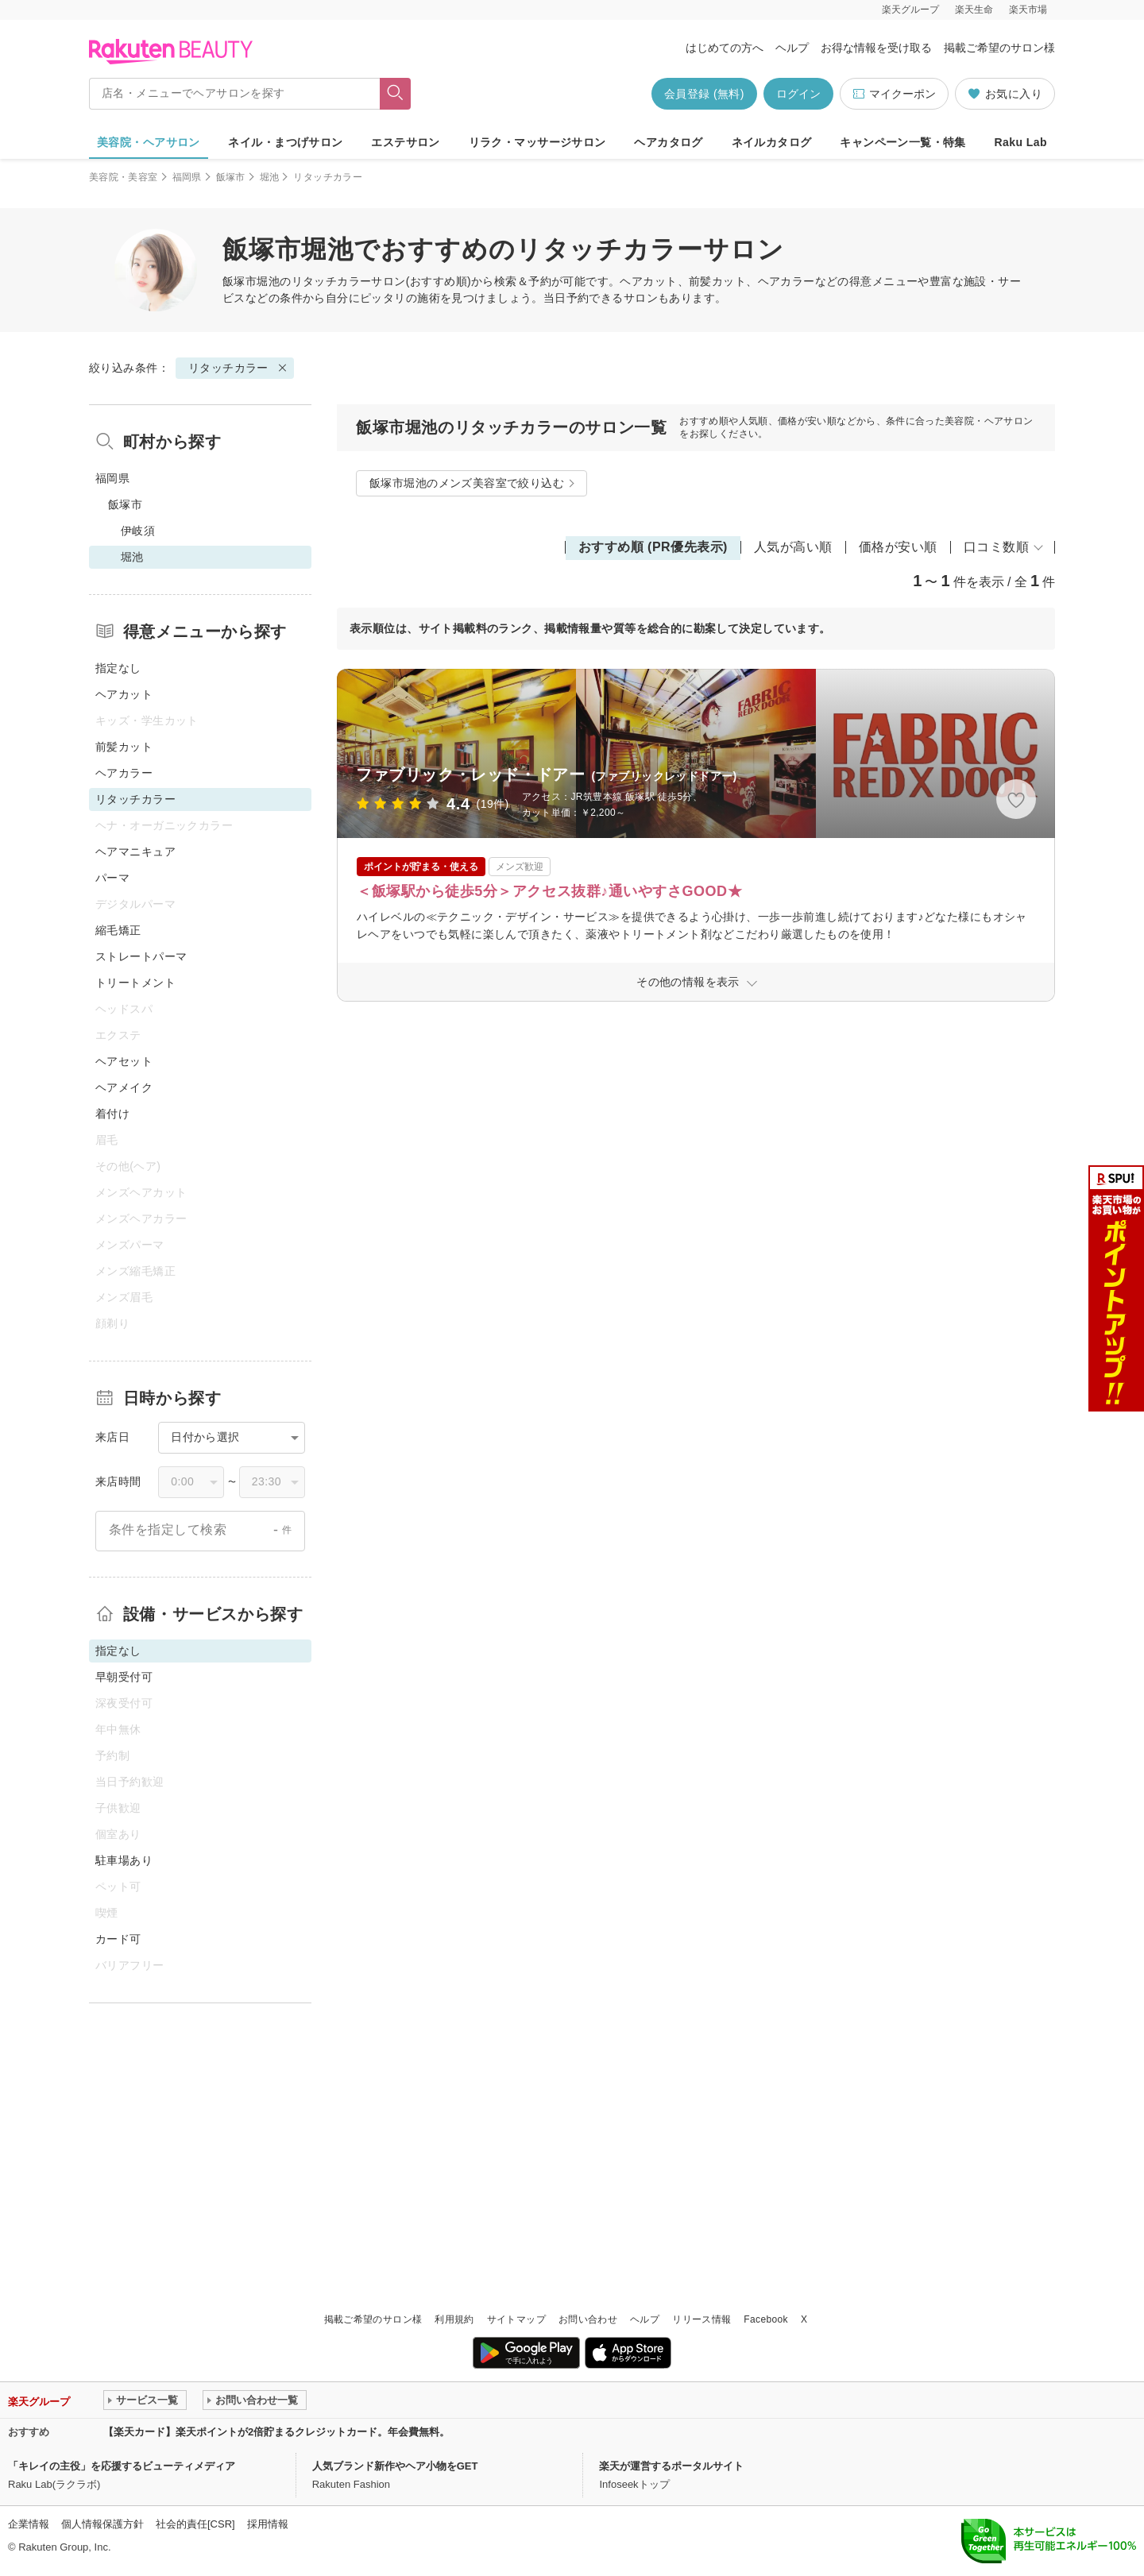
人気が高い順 (793, 547)
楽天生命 (974, 9)
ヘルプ (792, 47)
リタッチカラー (332, 281)
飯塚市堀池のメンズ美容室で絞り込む (466, 483)
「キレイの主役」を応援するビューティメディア (121, 2466)
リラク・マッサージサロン (537, 142)
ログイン (798, 93)
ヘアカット (124, 694)
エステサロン (405, 142)
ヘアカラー (124, 773)
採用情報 (267, 2524)
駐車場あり (124, 1860)
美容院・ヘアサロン (148, 142)
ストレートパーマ (141, 956)
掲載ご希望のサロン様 (999, 47)
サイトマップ (516, 2319)
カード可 (118, 1939)
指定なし (118, 668)
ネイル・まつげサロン (285, 142)
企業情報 (28, 2524)
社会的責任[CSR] (195, 2524)
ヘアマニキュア (135, 851)
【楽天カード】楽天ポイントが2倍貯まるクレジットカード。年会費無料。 (276, 2432)
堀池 (270, 177)
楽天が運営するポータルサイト (671, 2466)
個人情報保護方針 (102, 2524)
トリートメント (135, 982)
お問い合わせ (587, 2319)
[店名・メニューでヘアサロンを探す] (234, 94)
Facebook (766, 2319)
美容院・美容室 (123, 177)
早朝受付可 (124, 1676)
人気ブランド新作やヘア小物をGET (395, 2466)
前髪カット (124, 746)
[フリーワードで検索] (395, 94)
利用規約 (454, 2319)
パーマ (112, 877)
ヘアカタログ (668, 142)
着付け (112, 1113)
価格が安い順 (898, 547)
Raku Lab (1021, 142)
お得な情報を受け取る (876, 47)
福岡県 (187, 177)
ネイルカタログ (772, 142)
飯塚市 (230, 177)
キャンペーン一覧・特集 (903, 142)
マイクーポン (894, 94)
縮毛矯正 (118, 930)
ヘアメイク (124, 1087)
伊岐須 (138, 530)
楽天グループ (910, 9)
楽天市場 (1028, 9)
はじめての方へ (724, 47)
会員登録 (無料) (704, 93)
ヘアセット (124, 1061)
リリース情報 (701, 2319)
